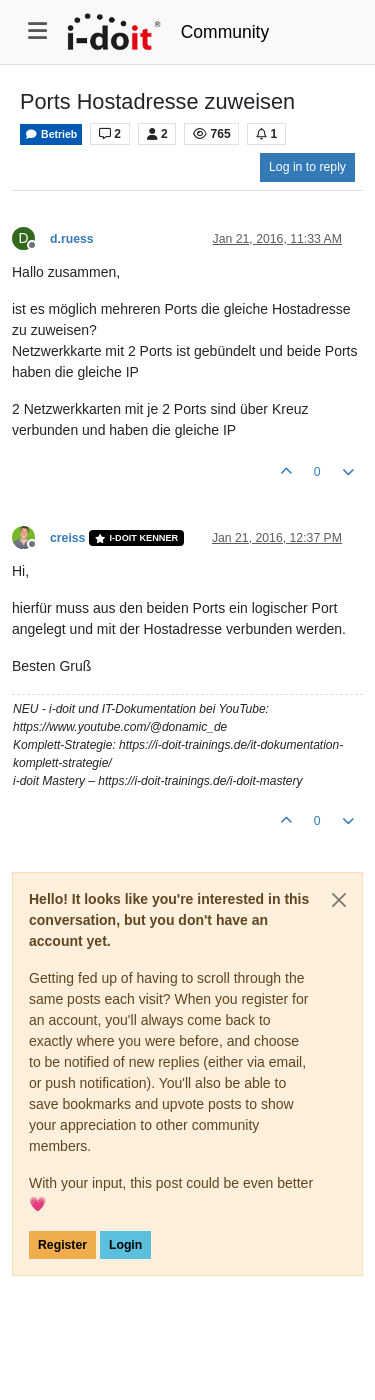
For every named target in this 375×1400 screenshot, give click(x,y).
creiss (67, 538)
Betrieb (51, 134)
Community (225, 32)
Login (125, 1245)
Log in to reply (307, 167)
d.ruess (72, 239)
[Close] (339, 900)
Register (62, 1245)
